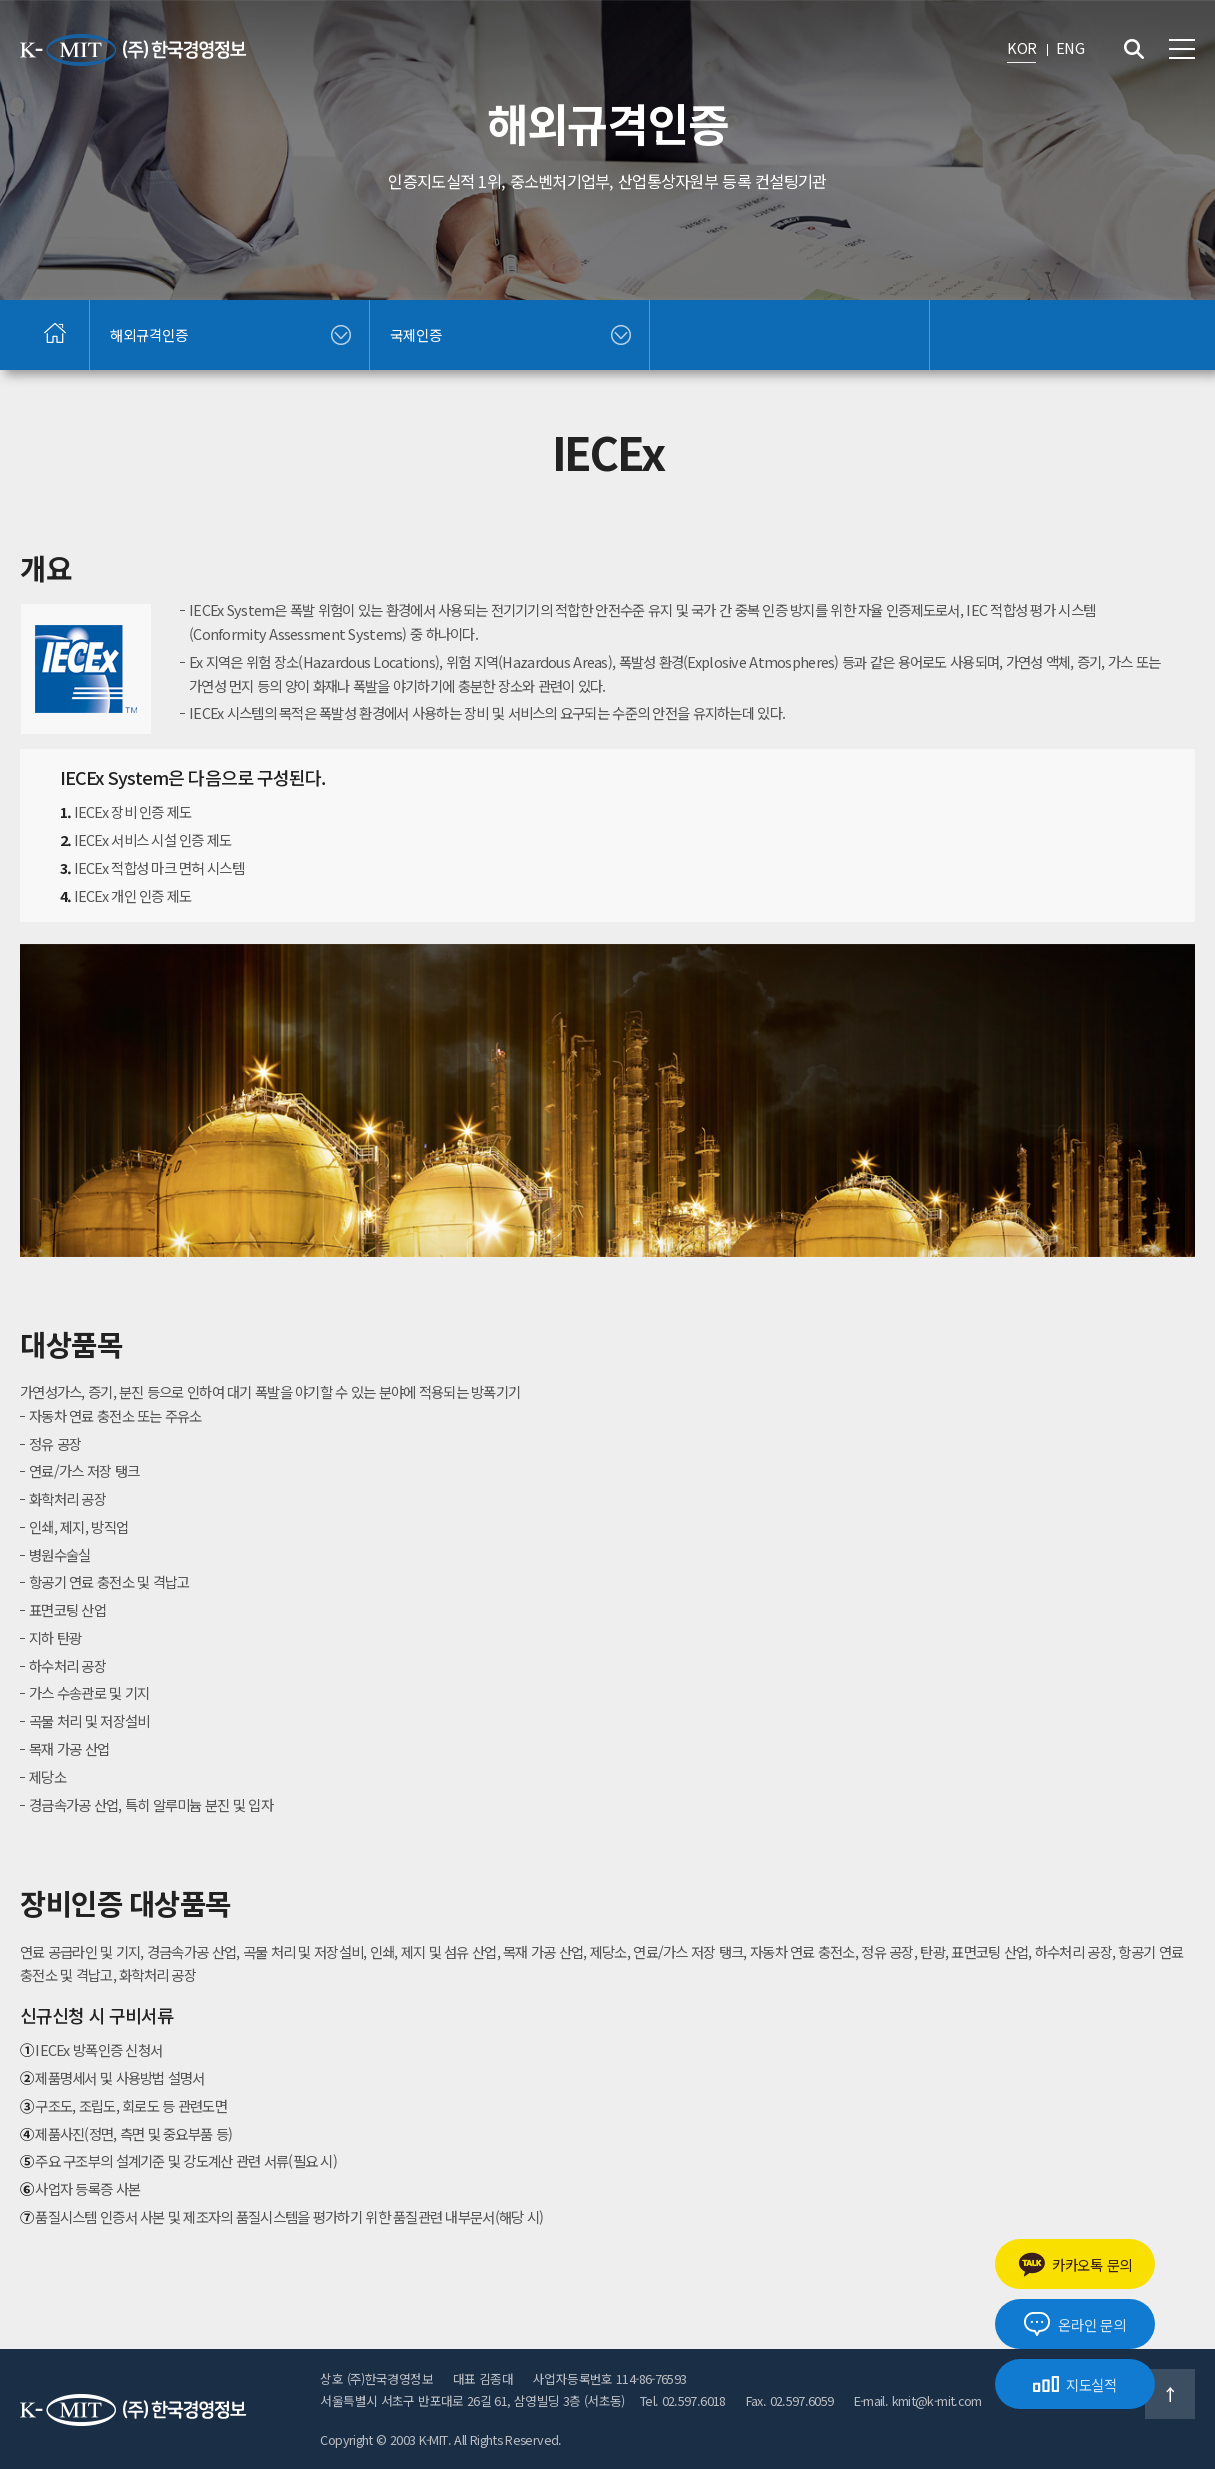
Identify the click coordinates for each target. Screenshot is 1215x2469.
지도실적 (1075, 2384)
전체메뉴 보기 (1182, 49)
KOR (1021, 47)
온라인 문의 (1074, 2324)
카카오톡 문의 (1075, 2264)
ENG (1070, 47)
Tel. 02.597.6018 (683, 2400)
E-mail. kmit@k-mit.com (918, 2400)
